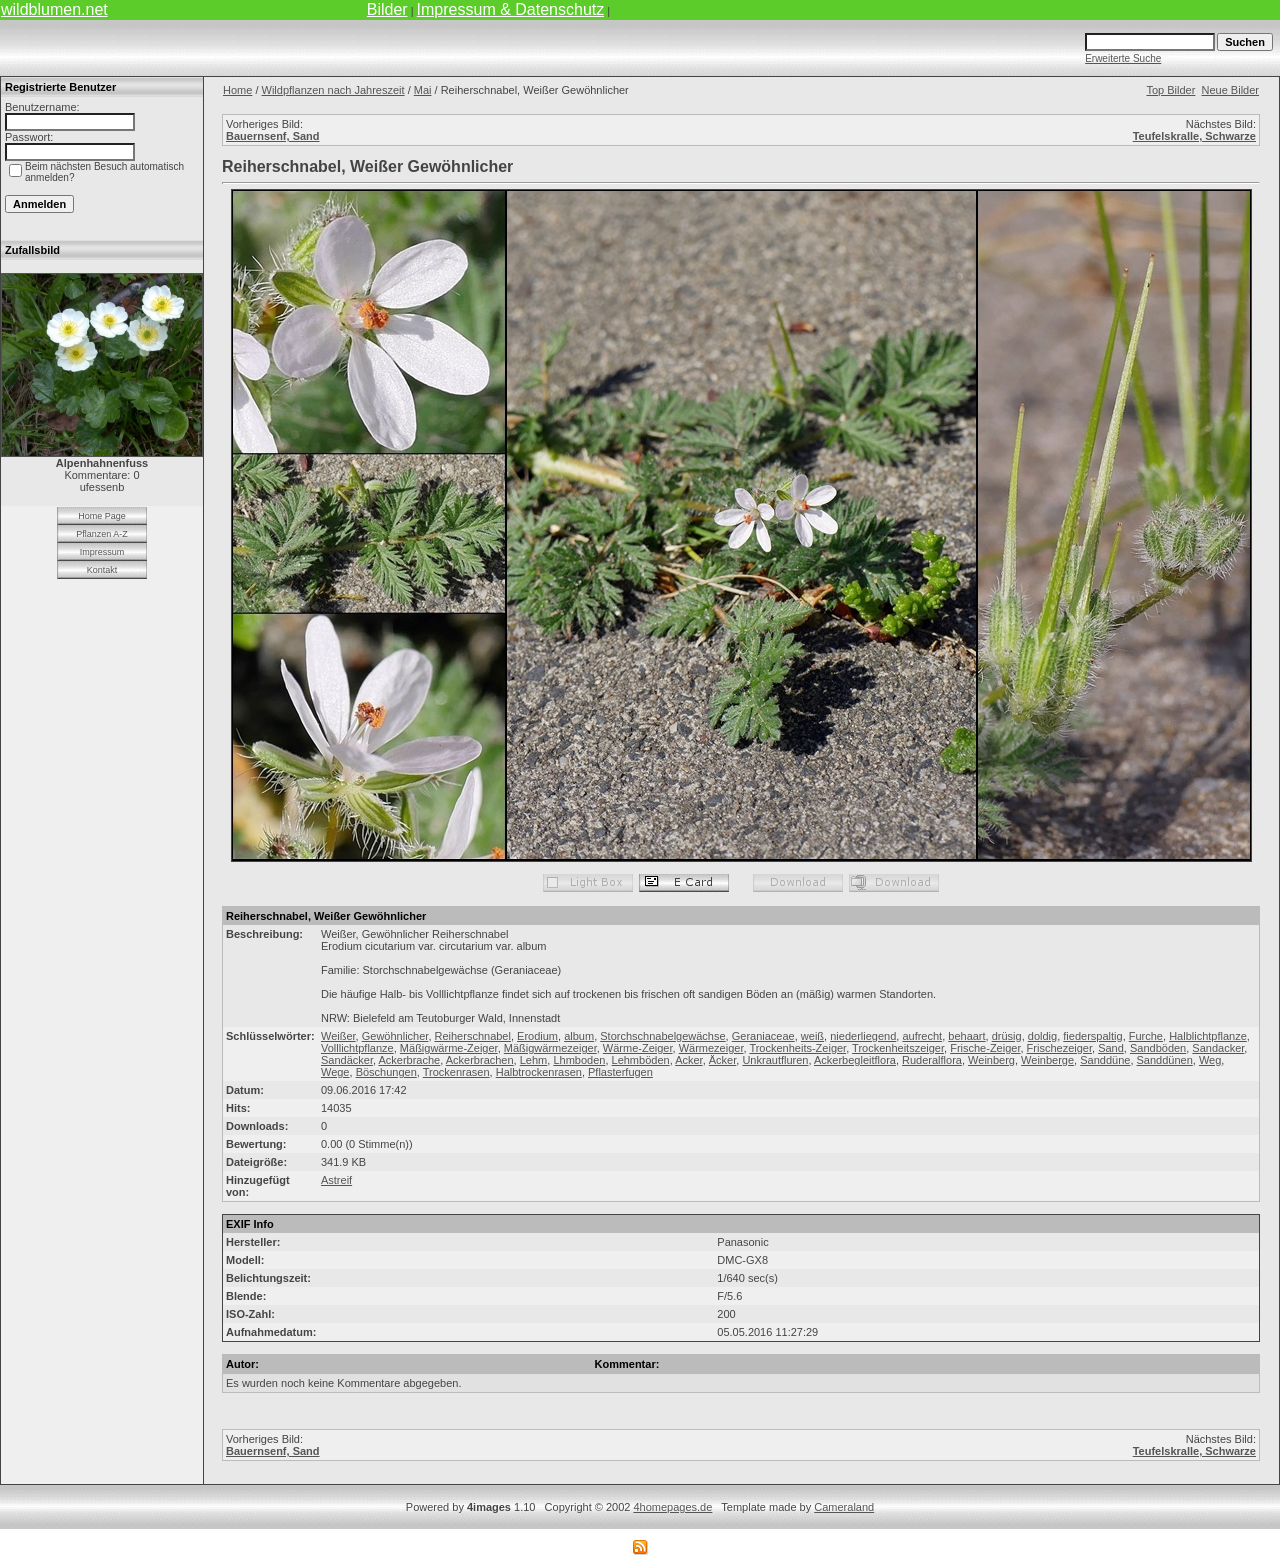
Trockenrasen (456, 1072)
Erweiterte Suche (1123, 58)
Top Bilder (1170, 90)
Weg (1210, 1060)
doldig (1042, 1036)
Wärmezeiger (711, 1048)
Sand (1111, 1048)
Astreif (336, 1180)
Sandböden (1158, 1048)
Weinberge (1047, 1060)
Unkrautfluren (775, 1060)
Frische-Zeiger (985, 1048)
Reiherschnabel (473, 1036)
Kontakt (102, 570)
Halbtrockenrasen (539, 1072)
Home (237, 90)
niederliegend (863, 1036)
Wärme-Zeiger (638, 1048)
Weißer (338, 1036)
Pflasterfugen (620, 1072)
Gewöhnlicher (395, 1036)
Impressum (102, 552)
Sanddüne (1105, 1060)
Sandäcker (347, 1060)
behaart (966, 1036)
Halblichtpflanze (1208, 1036)
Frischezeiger (1059, 1048)
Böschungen (386, 1072)
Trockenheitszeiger (898, 1048)
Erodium (537, 1036)
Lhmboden (579, 1060)
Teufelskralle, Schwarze (1194, 136)
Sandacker (1218, 1048)
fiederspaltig (1092, 1036)
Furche (1146, 1036)
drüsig (1007, 1036)
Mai (423, 90)
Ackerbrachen (480, 1060)
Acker (689, 1060)
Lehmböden (641, 1060)
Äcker (723, 1060)
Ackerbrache (409, 1060)
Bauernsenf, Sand (273, 136)
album (579, 1036)
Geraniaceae (763, 1036)
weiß (812, 1036)
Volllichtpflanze (357, 1048)
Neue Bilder (1230, 90)
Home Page (102, 516)
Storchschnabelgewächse (662, 1036)
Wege (335, 1072)
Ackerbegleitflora (855, 1060)
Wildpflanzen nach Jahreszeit (333, 90)
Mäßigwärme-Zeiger (449, 1048)
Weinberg (991, 1060)
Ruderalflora (932, 1060)
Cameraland (844, 1507)
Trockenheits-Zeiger (797, 1048)
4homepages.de (672, 1507)
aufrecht (922, 1036)
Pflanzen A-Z (102, 534)
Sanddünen (1165, 1060)
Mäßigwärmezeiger (550, 1048)
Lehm (534, 1060)
